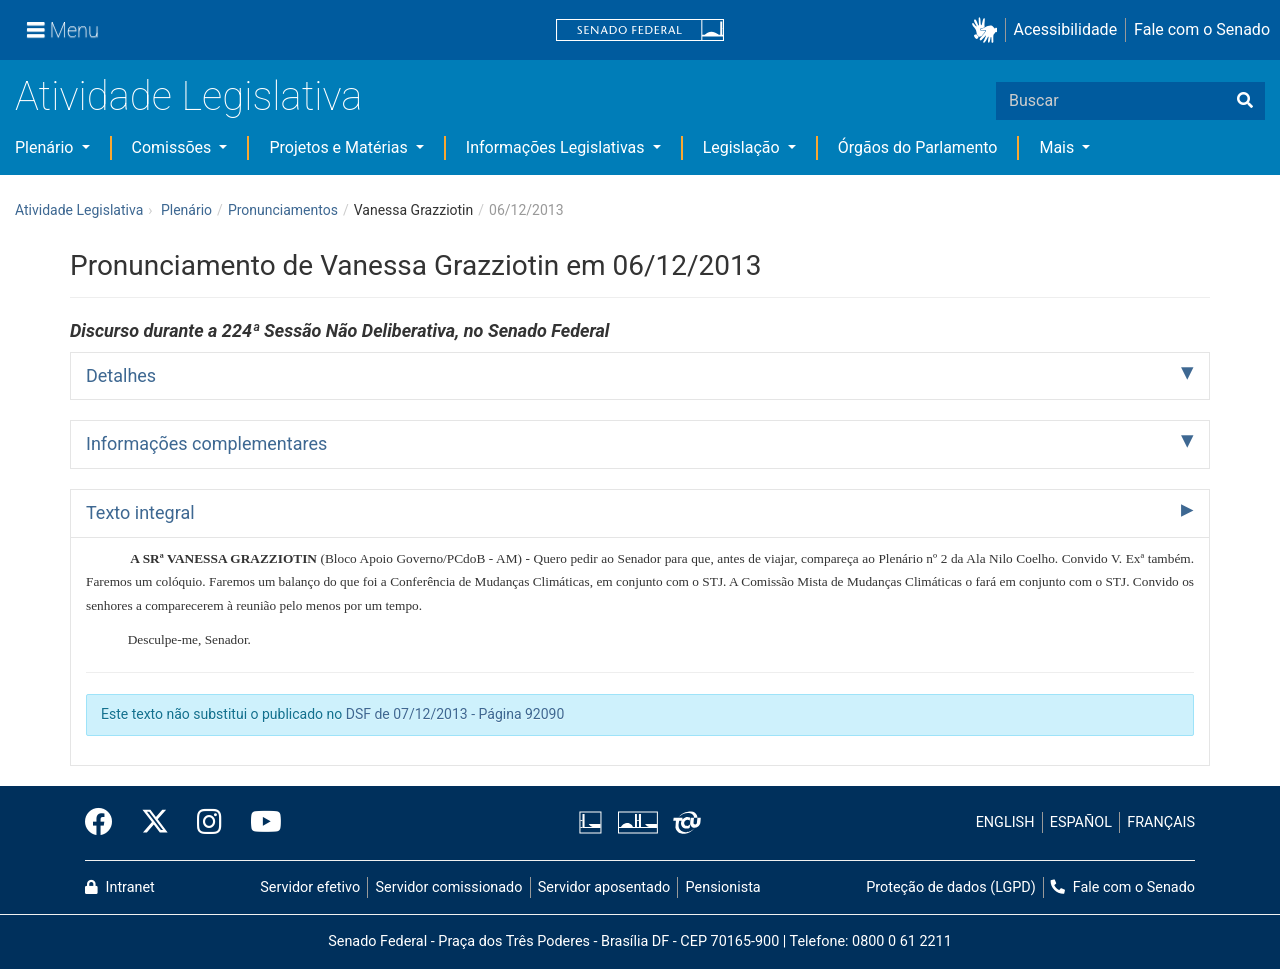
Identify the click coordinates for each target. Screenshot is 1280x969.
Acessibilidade (1066, 29)
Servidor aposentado (604, 887)
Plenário (46, 147)
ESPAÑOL (1081, 822)
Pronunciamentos (283, 210)
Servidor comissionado (449, 887)
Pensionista (723, 887)
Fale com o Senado (1202, 29)
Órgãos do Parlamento (918, 147)
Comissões (174, 147)
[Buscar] (1245, 101)
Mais (1058, 147)
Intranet (120, 887)
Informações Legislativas (557, 147)
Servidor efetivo (310, 887)
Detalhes (121, 375)
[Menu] (63, 30)
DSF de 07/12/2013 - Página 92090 (455, 714)
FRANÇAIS (1161, 822)
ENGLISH (1005, 822)
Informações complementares (206, 443)
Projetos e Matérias (340, 147)
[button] (988, 30)
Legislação (743, 147)
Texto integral (140, 512)
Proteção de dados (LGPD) (951, 887)
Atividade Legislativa (188, 96)
